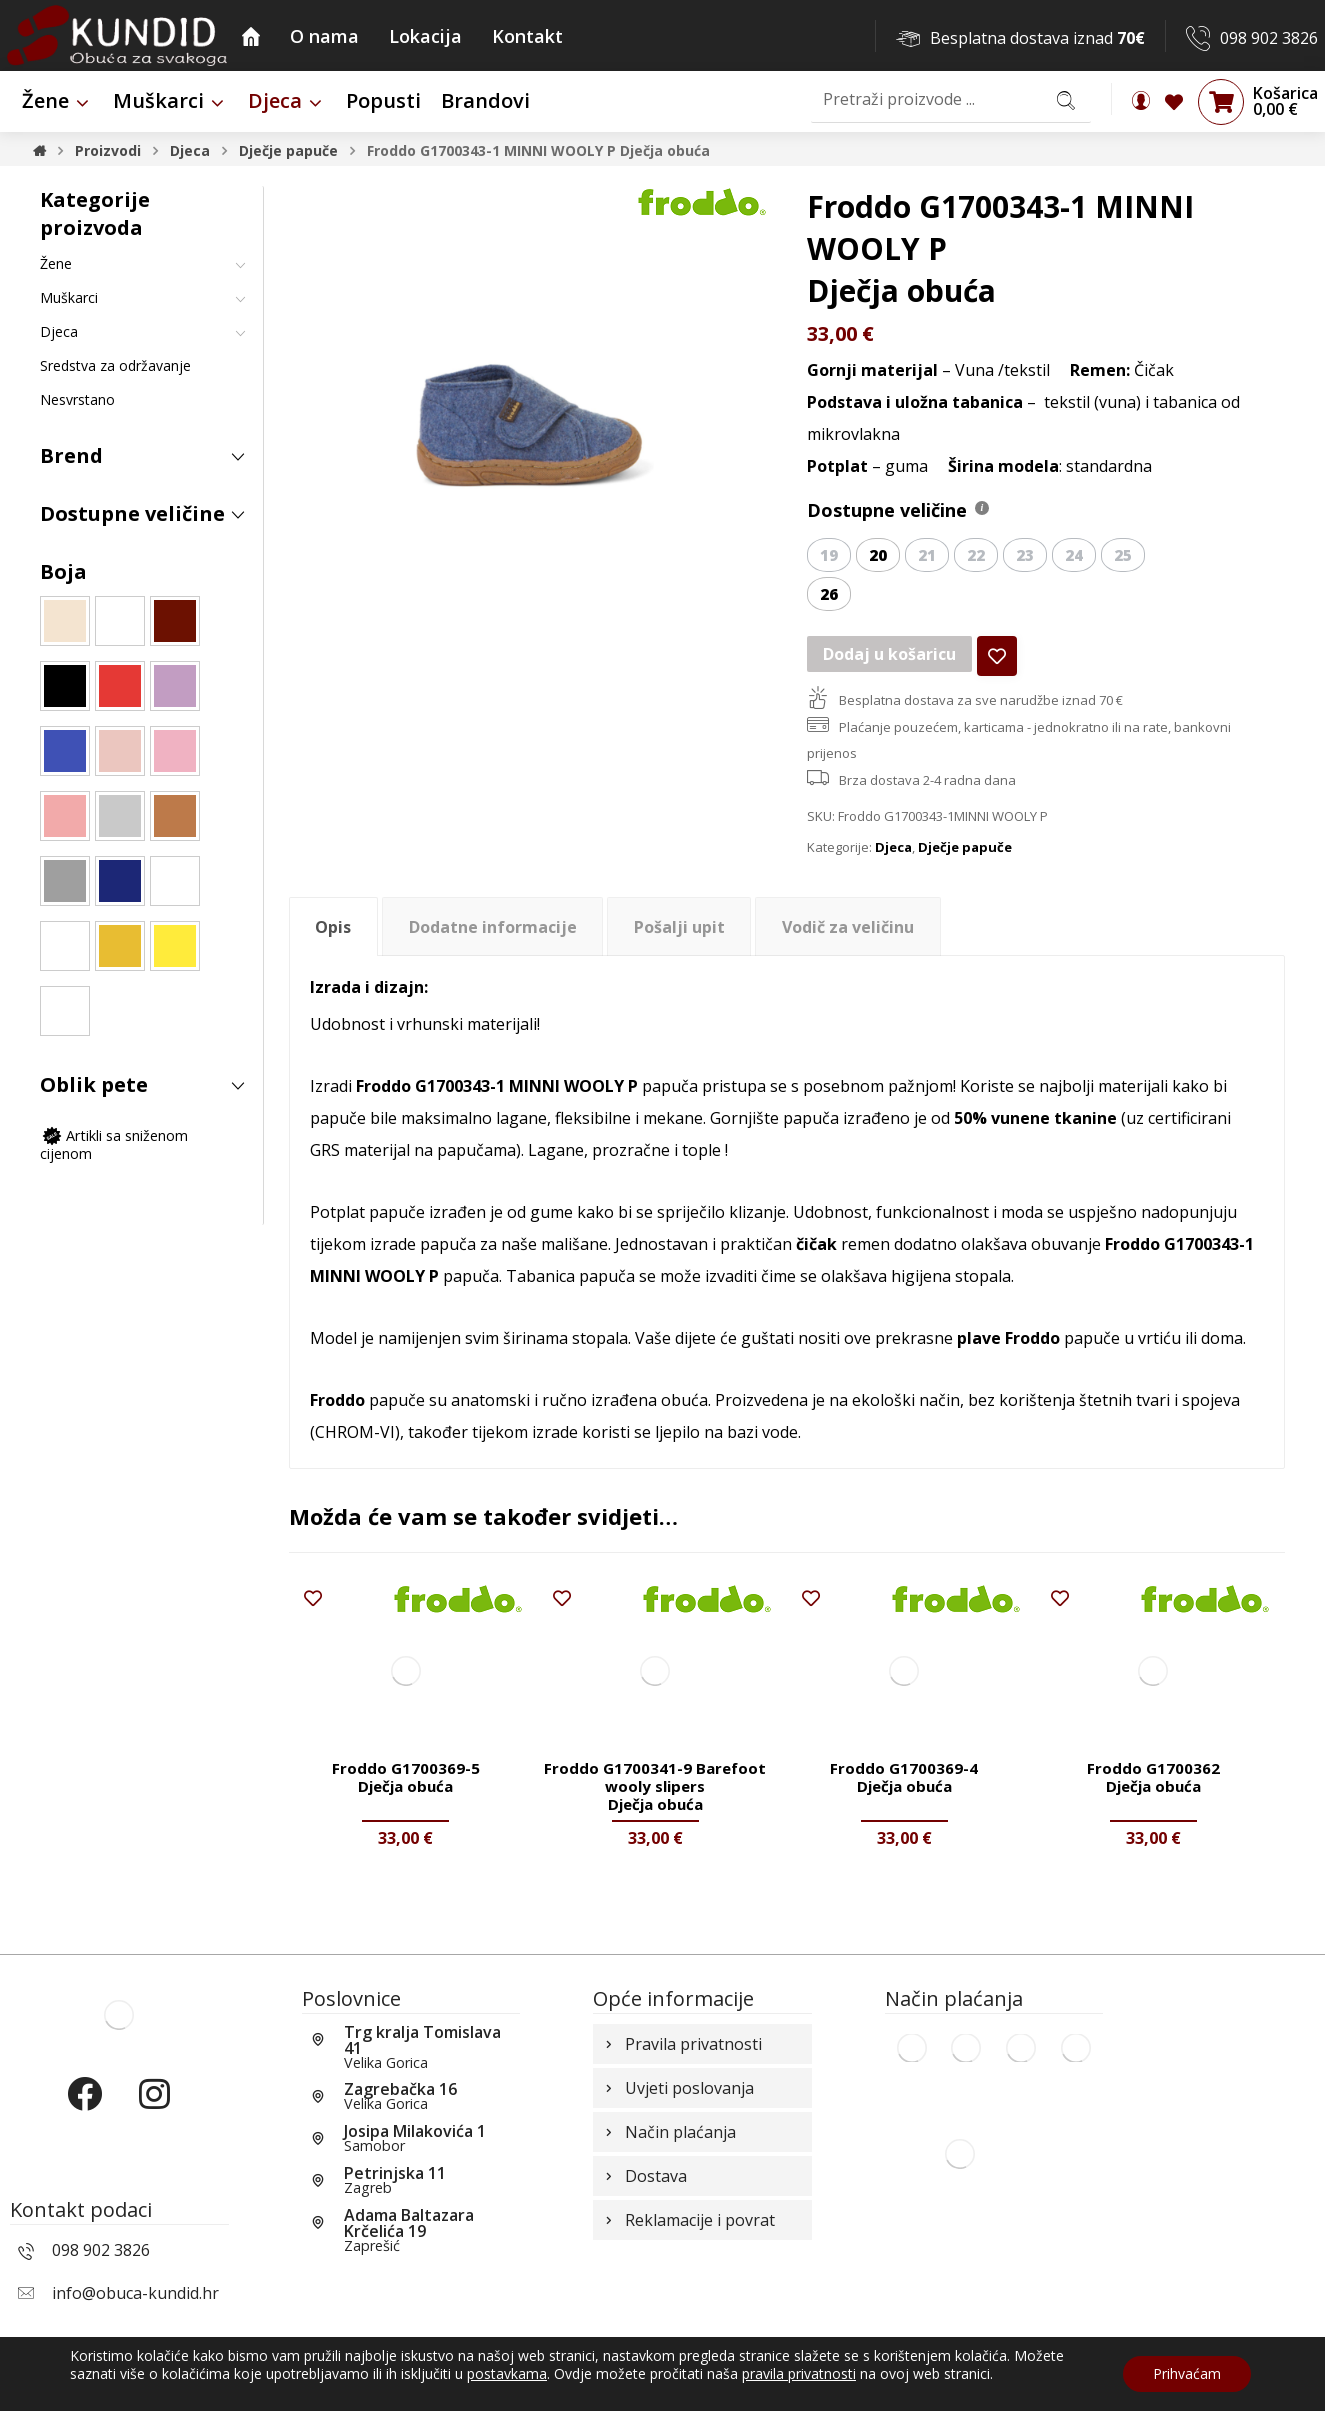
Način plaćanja (668, 2132)
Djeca (893, 847)
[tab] (333, 926)
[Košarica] (1221, 101)
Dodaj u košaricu (889, 654)
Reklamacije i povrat (688, 2220)
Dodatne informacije (493, 927)
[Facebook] (84, 2111)
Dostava (644, 2176)
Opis (333, 927)
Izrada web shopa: (1204, 2395)
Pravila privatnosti (681, 2044)
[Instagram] (154, 2111)
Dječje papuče (965, 847)
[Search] (1066, 99)
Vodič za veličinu (848, 927)
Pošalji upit (679, 927)
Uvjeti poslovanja (677, 2088)
